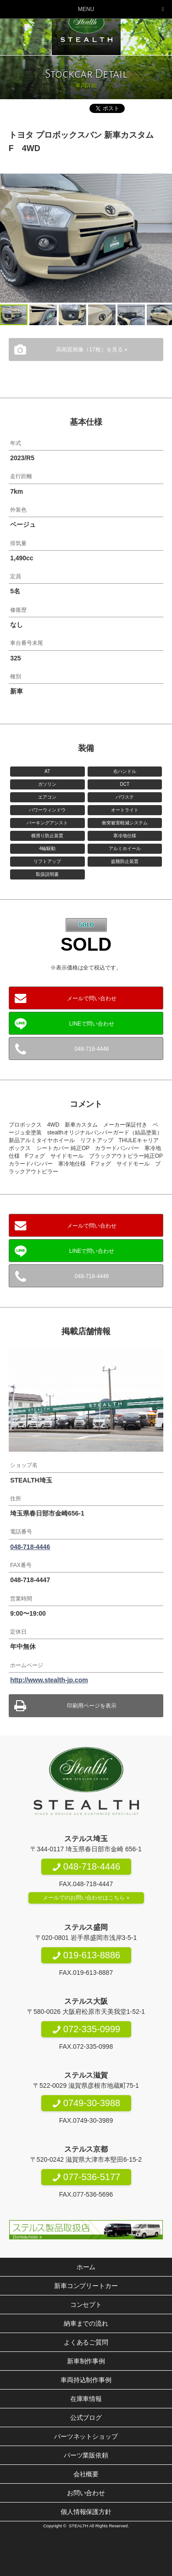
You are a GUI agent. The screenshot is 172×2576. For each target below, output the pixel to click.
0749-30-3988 (86, 2103)
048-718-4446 (92, 1049)
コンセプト (86, 2304)
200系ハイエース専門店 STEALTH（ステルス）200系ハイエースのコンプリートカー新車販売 (86, 28)
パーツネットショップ (86, 2436)
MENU (86, 9)
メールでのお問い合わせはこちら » (86, 1897)
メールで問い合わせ (92, 998)
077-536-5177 (86, 2177)
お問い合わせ (86, 2493)
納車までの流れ (86, 2323)
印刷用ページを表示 (92, 1705)
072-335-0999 (86, 2029)
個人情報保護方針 (86, 2511)
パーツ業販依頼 (86, 2455)
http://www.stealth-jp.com (49, 1680)
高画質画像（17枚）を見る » (91, 349)
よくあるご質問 (86, 2342)
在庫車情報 (86, 2398)
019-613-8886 (86, 1955)
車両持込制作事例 (86, 2380)
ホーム (86, 2267)
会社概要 (86, 2474)
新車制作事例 (86, 2361)
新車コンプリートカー (86, 2285)
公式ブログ (86, 2417)
